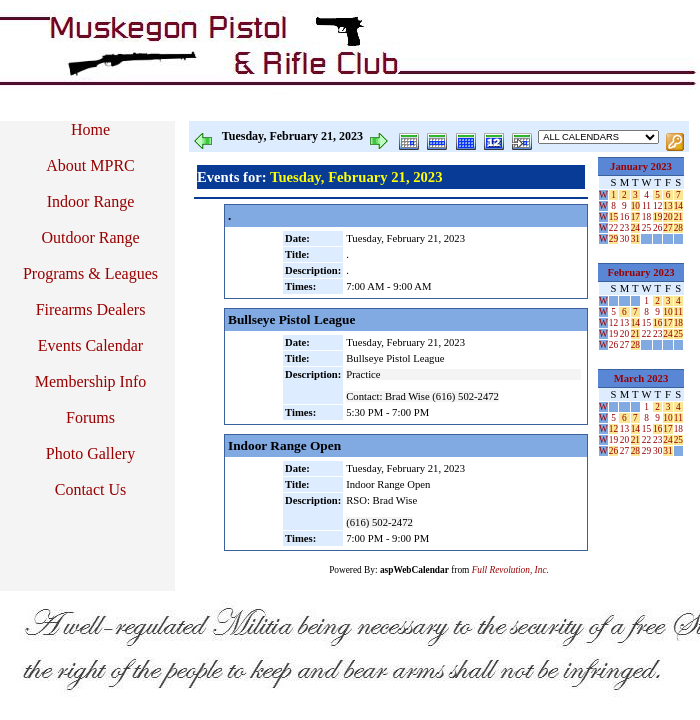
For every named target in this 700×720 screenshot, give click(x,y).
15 (613, 217)
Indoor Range (91, 201)
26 (657, 228)
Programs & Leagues (90, 273)
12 (657, 206)
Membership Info (91, 381)
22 (613, 228)
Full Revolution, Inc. (510, 570)
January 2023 (641, 166)
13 (667, 206)
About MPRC (90, 165)
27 (667, 228)
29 (613, 239)
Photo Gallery (90, 453)
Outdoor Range (90, 237)
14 (678, 206)
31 (635, 239)
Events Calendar (90, 345)
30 (624, 239)
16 (624, 217)
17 (635, 217)
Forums (90, 417)
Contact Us (91, 489)
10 (635, 206)
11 (646, 206)
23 (624, 228)
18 (646, 217)
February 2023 (640, 272)
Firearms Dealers (91, 309)
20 (667, 217)
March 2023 (641, 378)
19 (657, 217)
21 (678, 217)
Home (90, 129)
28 (678, 228)
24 (635, 228)
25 (646, 228)
